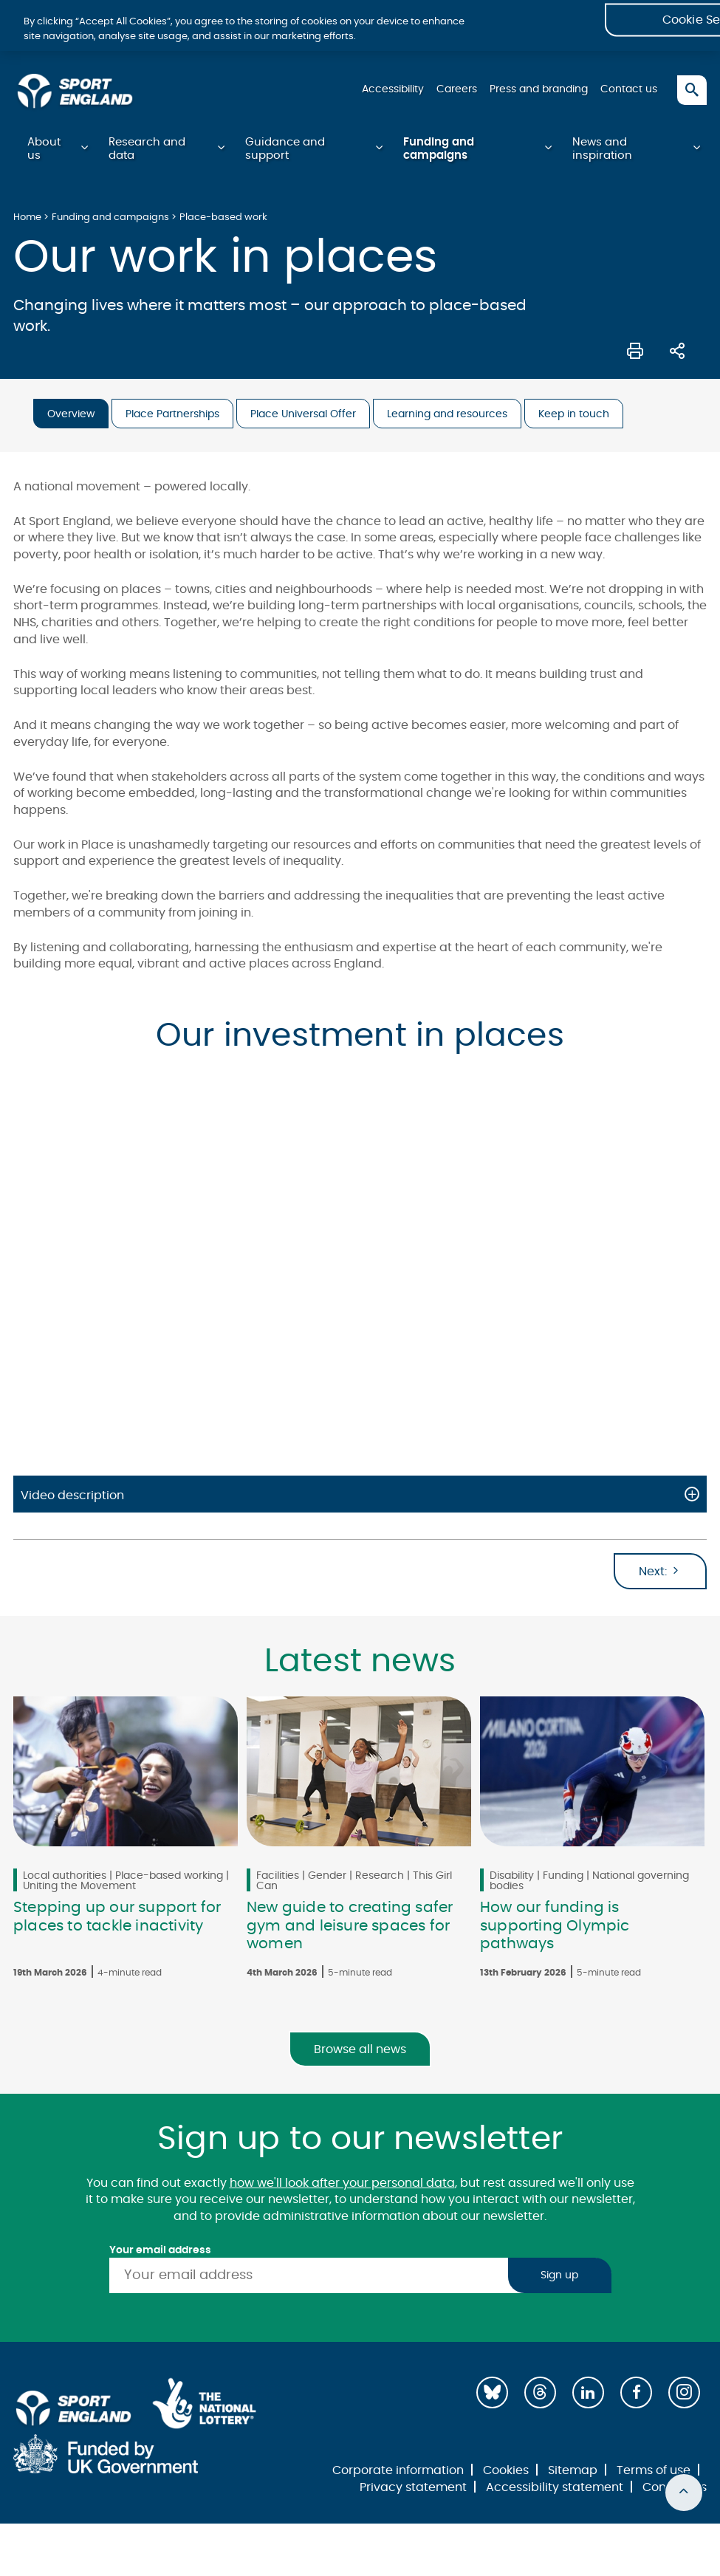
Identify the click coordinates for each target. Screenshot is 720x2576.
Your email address (160, 2252)
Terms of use (653, 2472)
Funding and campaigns (438, 149)
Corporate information (398, 2472)
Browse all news (360, 2051)
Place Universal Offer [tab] (303, 416)
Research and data (147, 149)
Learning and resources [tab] (447, 416)
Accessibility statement (554, 2489)
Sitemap (572, 2472)
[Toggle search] (692, 90)
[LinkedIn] (588, 2394)
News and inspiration (602, 149)
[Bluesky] (492, 2394)
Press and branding (538, 89)
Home (27, 219)
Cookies (506, 2472)
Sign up (559, 2277)
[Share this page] (677, 351)
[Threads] (540, 2394)
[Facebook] (636, 2394)
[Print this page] (635, 351)
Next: (660, 1572)
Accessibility (391, 89)
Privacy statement (413, 2489)
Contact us (628, 89)
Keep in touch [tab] (573, 416)
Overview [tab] (71, 416)
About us (44, 149)
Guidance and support (285, 149)
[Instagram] (684, 2394)
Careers (455, 89)
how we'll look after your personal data (342, 2184)
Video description (72, 1497)
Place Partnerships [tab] (172, 416)
